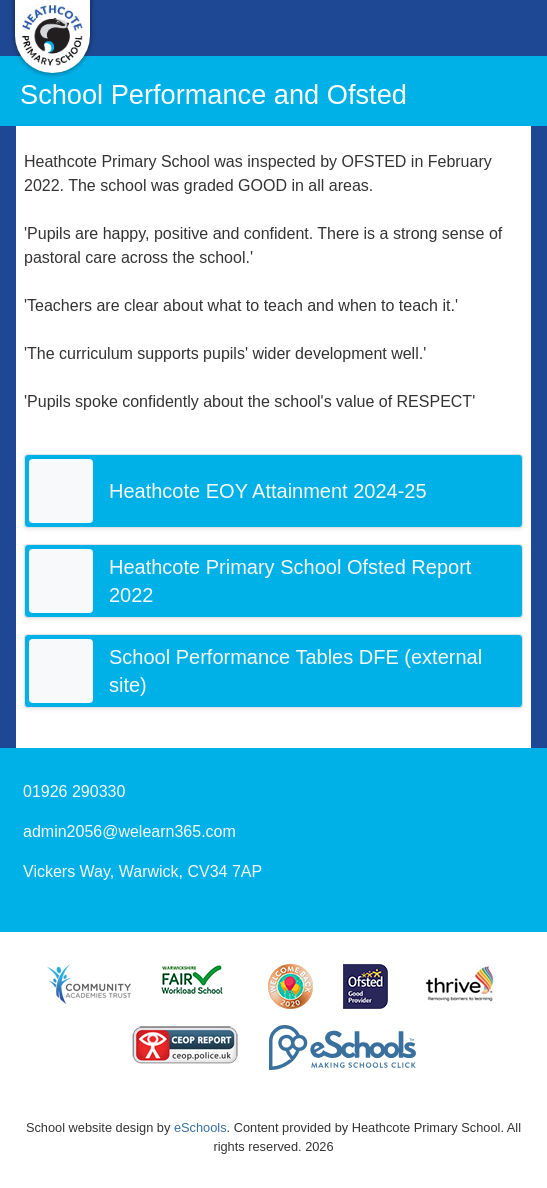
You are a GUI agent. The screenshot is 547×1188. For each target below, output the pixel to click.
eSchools (200, 1127)
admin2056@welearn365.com (129, 831)
